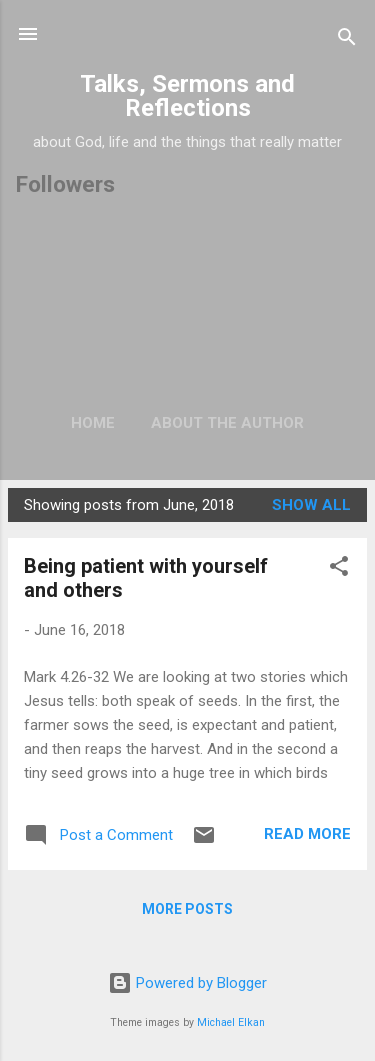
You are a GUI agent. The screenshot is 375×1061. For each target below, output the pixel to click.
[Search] (347, 40)
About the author (227, 423)
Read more (307, 834)
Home (93, 423)
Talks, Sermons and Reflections (187, 96)
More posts (187, 909)
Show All (311, 505)
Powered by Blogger (187, 983)
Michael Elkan (231, 1022)
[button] (339, 569)
